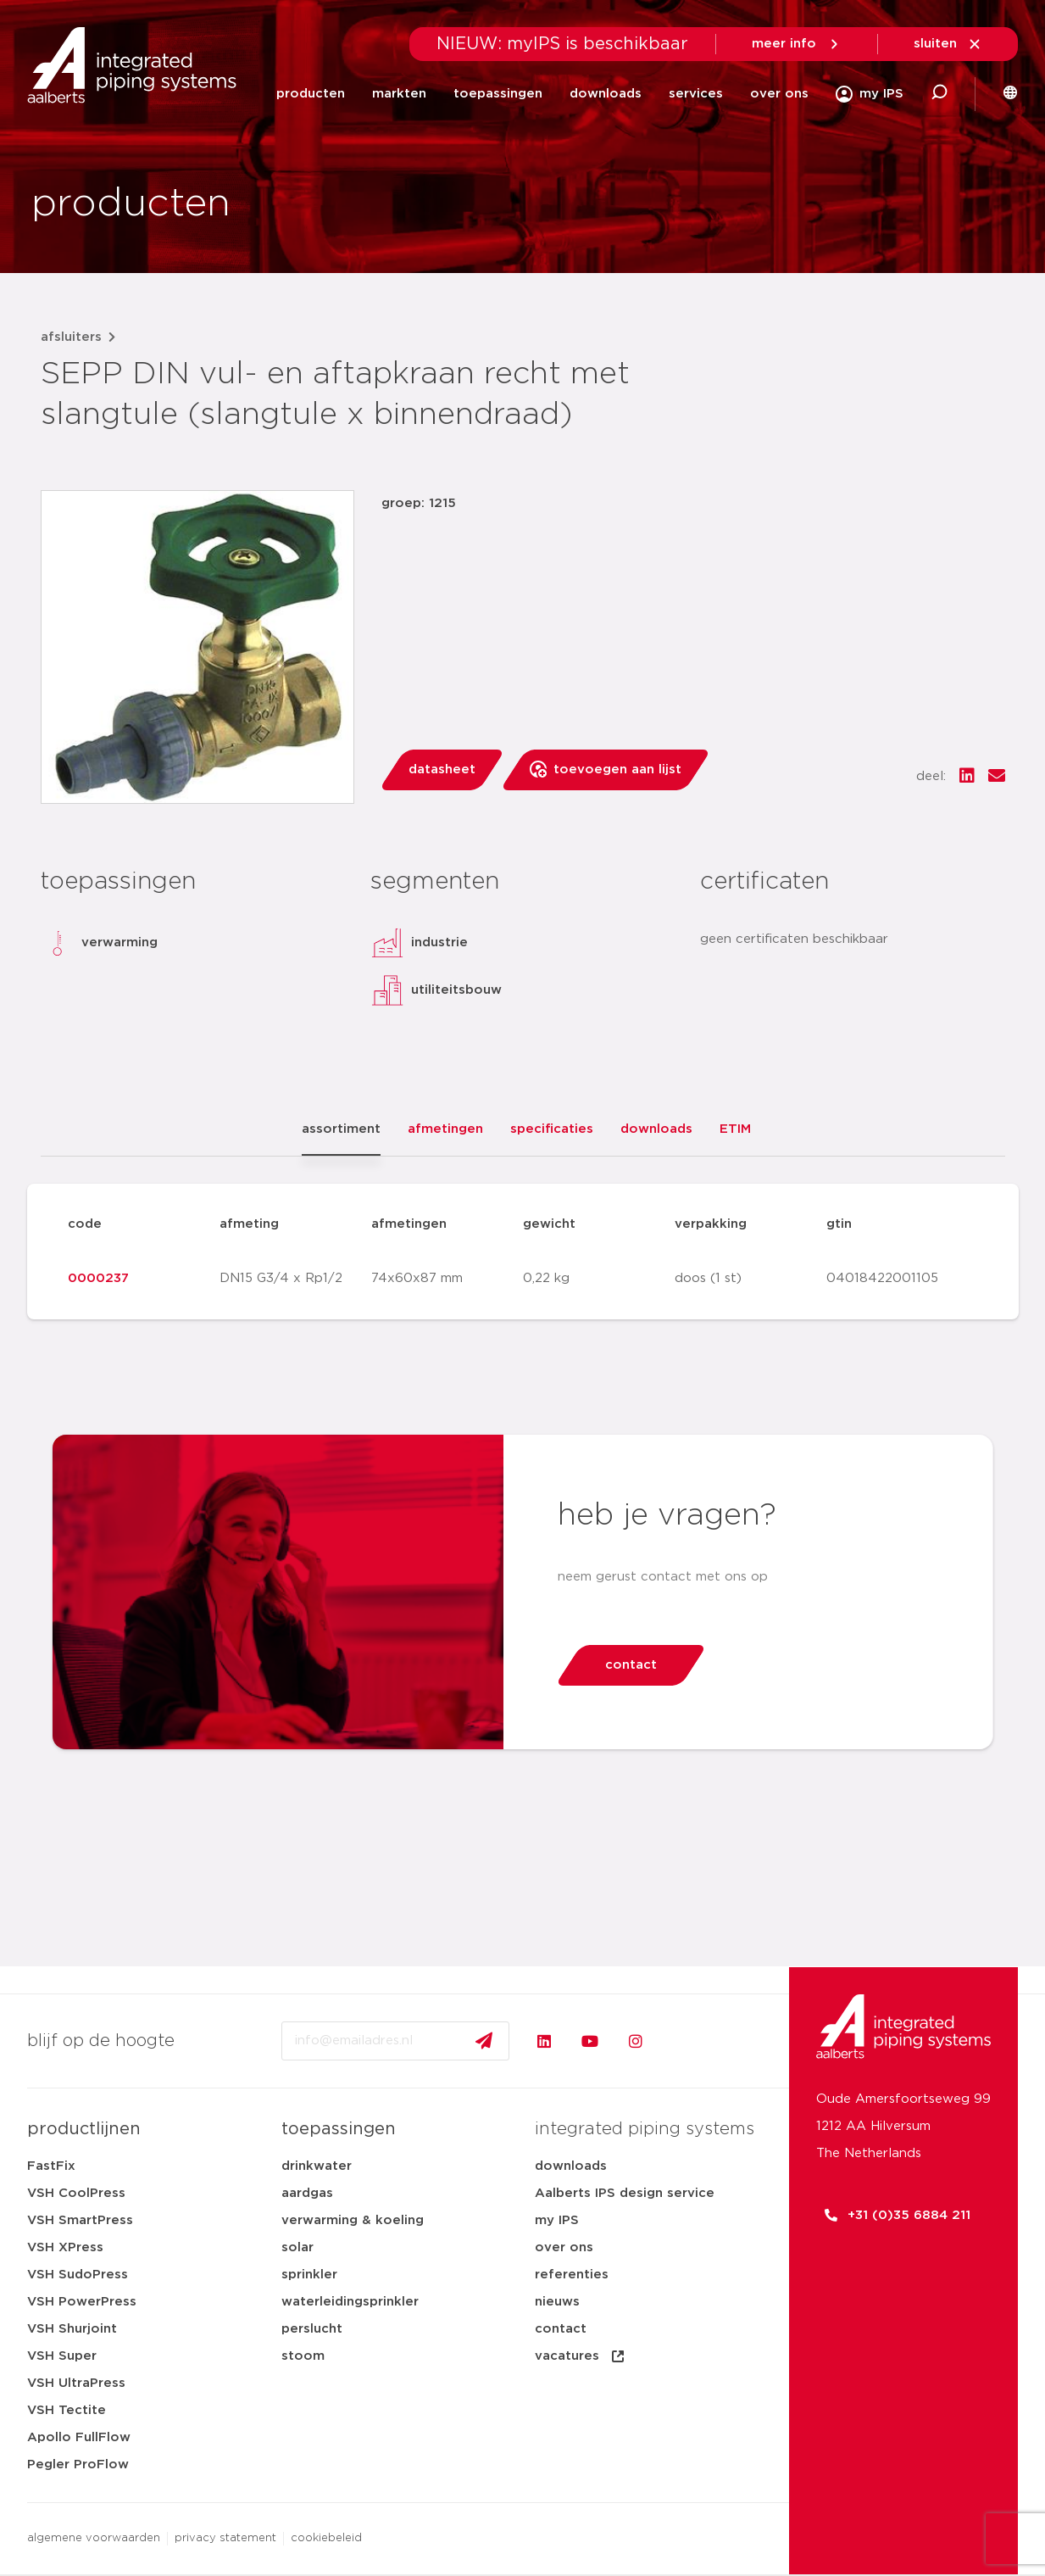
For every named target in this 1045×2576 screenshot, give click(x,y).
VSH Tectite (66, 2410)
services (696, 93)
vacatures (580, 2356)
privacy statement (225, 2538)
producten (310, 93)
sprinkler (309, 2274)
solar (297, 2247)
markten (399, 93)
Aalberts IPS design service (624, 2193)
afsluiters (71, 337)
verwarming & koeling (352, 2220)
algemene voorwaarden (93, 2538)
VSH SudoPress (77, 2274)
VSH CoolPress (76, 2193)
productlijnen (84, 2129)
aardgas (307, 2193)
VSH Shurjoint (72, 2328)
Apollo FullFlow (79, 2437)
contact (560, 2328)
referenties (572, 2274)
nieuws (557, 2301)
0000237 (98, 1278)
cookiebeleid (326, 2538)
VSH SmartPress (80, 2220)
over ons (779, 93)
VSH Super (62, 2356)
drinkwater (316, 2166)
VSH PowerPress (81, 2301)
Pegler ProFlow (78, 2464)
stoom (303, 2356)
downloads (606, 93)
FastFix (51, 2166)
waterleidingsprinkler (350, 2301)
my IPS (557, 2220)
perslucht (311, 2328)
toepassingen (497, 93)
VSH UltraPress (76, 2383)
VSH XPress (65, 2247)
